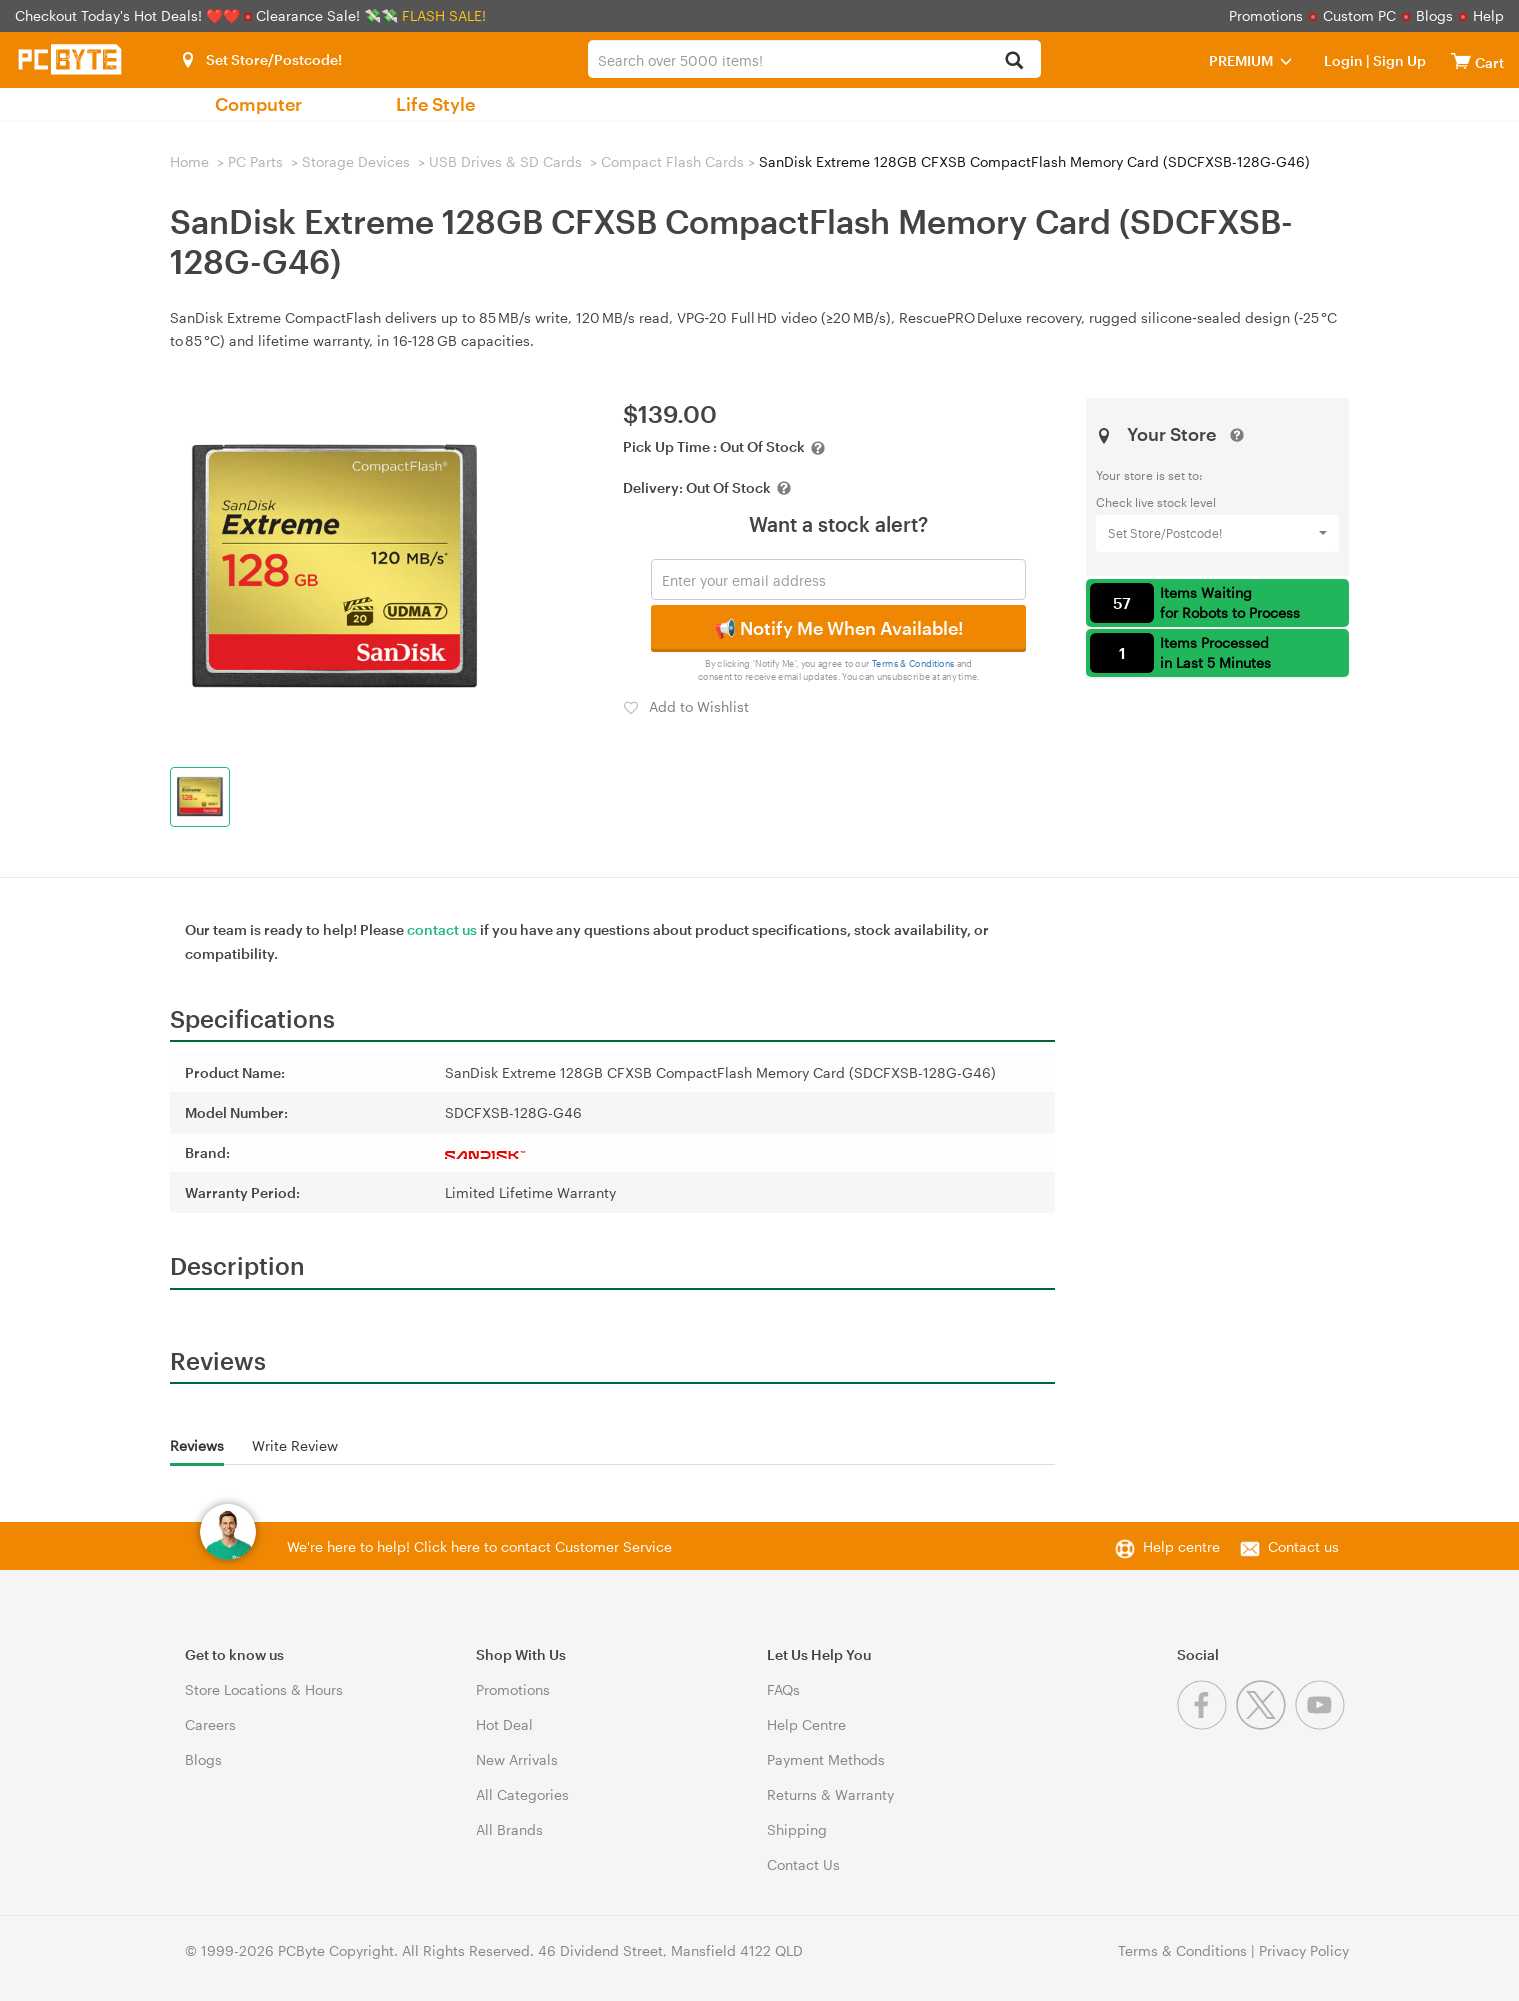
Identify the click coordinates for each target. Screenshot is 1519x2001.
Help (1488, 15)
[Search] (1014, 61)
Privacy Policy (1304, 1950)
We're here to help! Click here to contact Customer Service (479, 1546)
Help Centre (806, 1724)
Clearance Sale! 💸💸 (327, 15)
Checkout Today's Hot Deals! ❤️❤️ (129, 15)
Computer (258, 104)
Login (1343, 60)
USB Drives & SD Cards (505, 161)
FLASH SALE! (444, 15)
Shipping (797, 1829)
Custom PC (1359, 15)
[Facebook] (1206, 1724)
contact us (442, 929)
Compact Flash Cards (672, 161)
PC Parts (255, 161)
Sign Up (1398, 60)
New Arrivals (517, 1759)
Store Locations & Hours (264, 1689)
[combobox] (814, 59)
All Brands (509, 1829)
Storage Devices (356, 161)
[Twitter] (1265, 1724)
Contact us (1303, 1546)
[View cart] (1461, 60)
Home (189, 161)
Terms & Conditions (913, 663)
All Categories (522, 1794)
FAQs (783, 1689)
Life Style (435, 104)
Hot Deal (504, 1724)
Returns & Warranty (830, 1794)
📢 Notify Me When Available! (838, 628)
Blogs (1434, 15)
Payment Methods (826, 1759)
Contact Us (803, 1864)
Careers (210, 1724)
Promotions (1266, 15)
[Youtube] (1322, 1724)
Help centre (1181, 1546)
